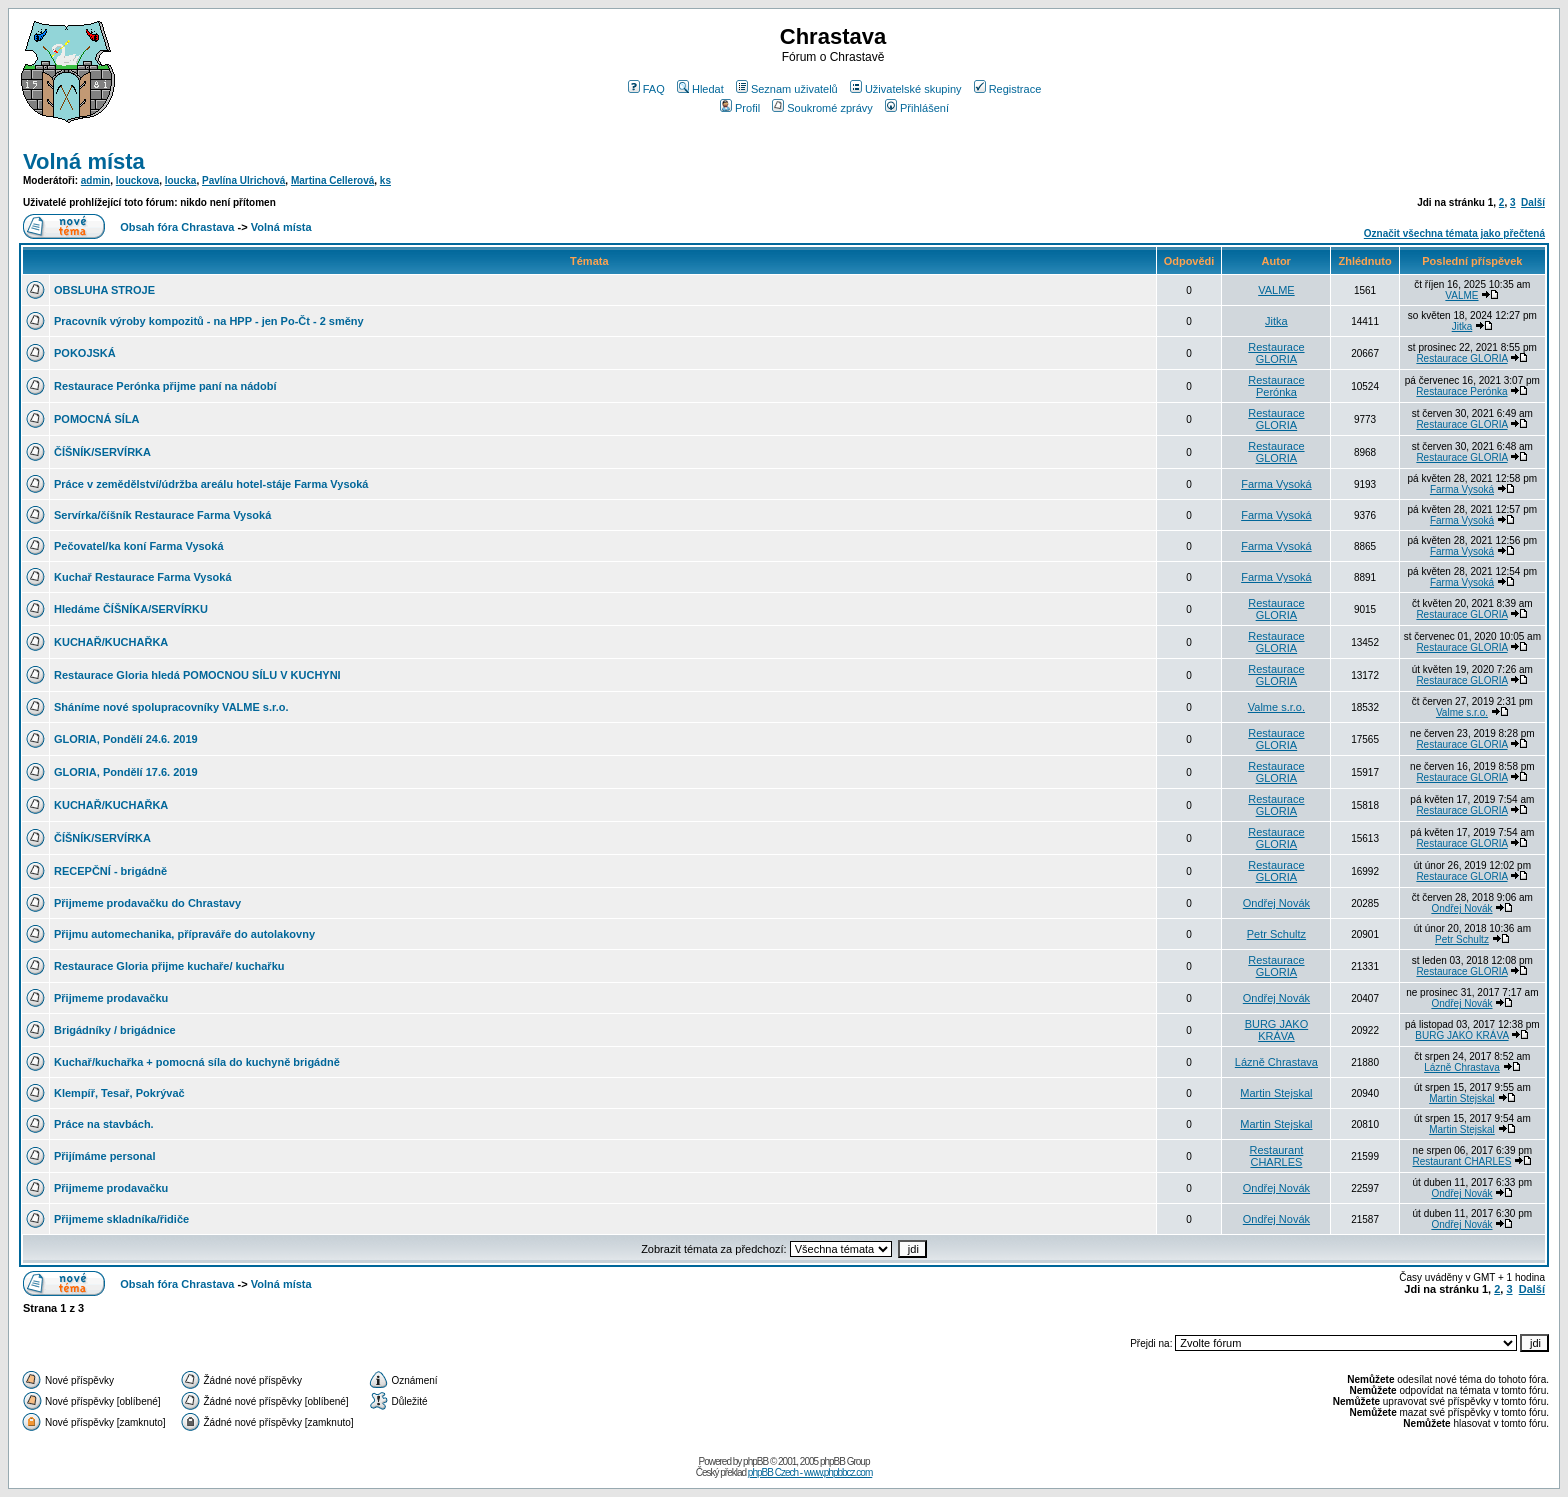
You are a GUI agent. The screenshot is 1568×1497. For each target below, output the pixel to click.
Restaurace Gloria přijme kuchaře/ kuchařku (169, 966)
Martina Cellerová (332, 180)
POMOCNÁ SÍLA (97, 419)
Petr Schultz (1276, 934)
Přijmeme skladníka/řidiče (121, 1219)
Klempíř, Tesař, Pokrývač (119, 1093)
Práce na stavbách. (104, 1124)
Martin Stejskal (1276, 1093)
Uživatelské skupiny (906, 89)
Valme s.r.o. (1276, 707)
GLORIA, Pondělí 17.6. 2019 (126, 772)
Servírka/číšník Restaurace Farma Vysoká (162, 515)
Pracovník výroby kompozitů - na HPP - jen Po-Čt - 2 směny (209, 321)
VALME (1276, 290)
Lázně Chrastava (1276, 1062)
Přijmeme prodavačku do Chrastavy (147, 903)
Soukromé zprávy (822, 108)
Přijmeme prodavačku (111, 998)
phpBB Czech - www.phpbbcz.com (810, 1472)
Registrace (1008, 89)
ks (385, 180)
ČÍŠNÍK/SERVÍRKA (102, 452)
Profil (740, 108)
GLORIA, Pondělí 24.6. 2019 (126, 739)
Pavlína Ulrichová (243, 180)
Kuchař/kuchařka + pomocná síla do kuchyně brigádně (197, 1062)
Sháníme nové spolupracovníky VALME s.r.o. (171, 707)
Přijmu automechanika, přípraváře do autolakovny (184, 934)
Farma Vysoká (1276, 484)
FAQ (646, 89)
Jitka (1276, 321)
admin (95, 180)
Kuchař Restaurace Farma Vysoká (143, 577)
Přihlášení (917, 108)
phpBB (755, 1461)
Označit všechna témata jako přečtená (1454, 233)
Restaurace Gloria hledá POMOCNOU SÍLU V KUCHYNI (197, 675)
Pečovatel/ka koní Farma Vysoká (139, 546)
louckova (137, 180)
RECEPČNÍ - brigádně (110, 871)
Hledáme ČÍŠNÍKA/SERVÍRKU (131, 609)
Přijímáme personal (105, 1156)
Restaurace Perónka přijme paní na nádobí (165, 386)
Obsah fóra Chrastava (177, 227)
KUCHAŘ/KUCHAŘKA (111, 642)
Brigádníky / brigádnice (115, 1030)
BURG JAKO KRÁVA (1277, 1030)
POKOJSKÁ (85, 353)
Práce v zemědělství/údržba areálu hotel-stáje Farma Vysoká (211, 484)
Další (1533, 202)
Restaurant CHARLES (1277, 1156)
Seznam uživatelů (787, 89)
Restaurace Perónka (1276, 386)
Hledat (700, 89)
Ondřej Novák (1276, 903)
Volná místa (84, 161)
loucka (181, 180)
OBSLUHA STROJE (104, 290)
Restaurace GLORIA (1276, 353)
